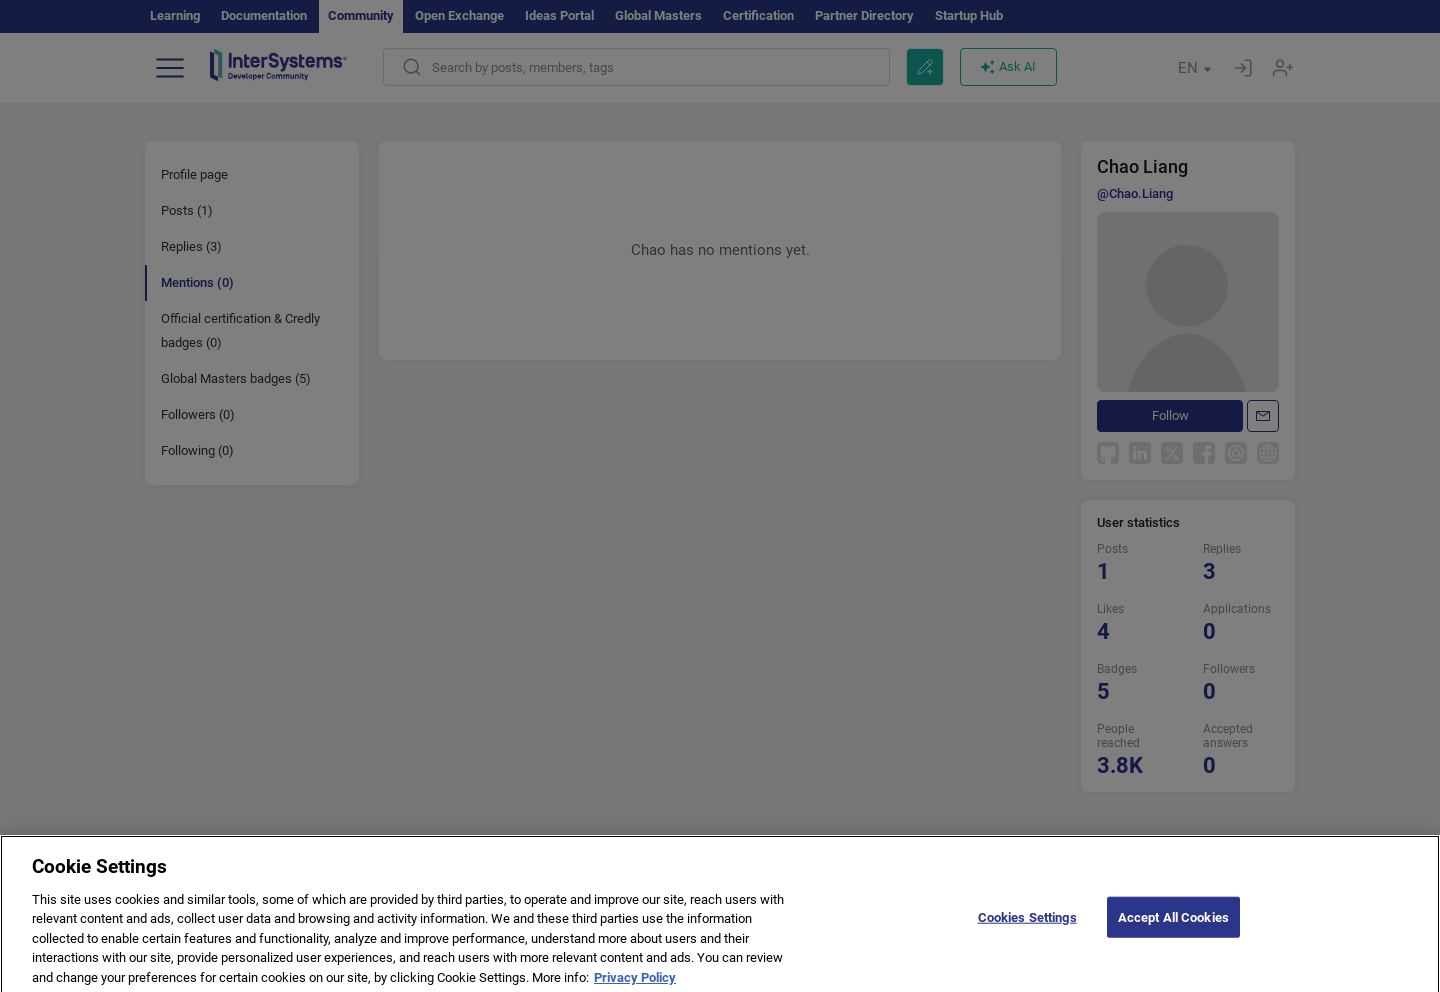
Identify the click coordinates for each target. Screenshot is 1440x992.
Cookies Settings (1027, 924)
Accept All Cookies (1173, 924)
